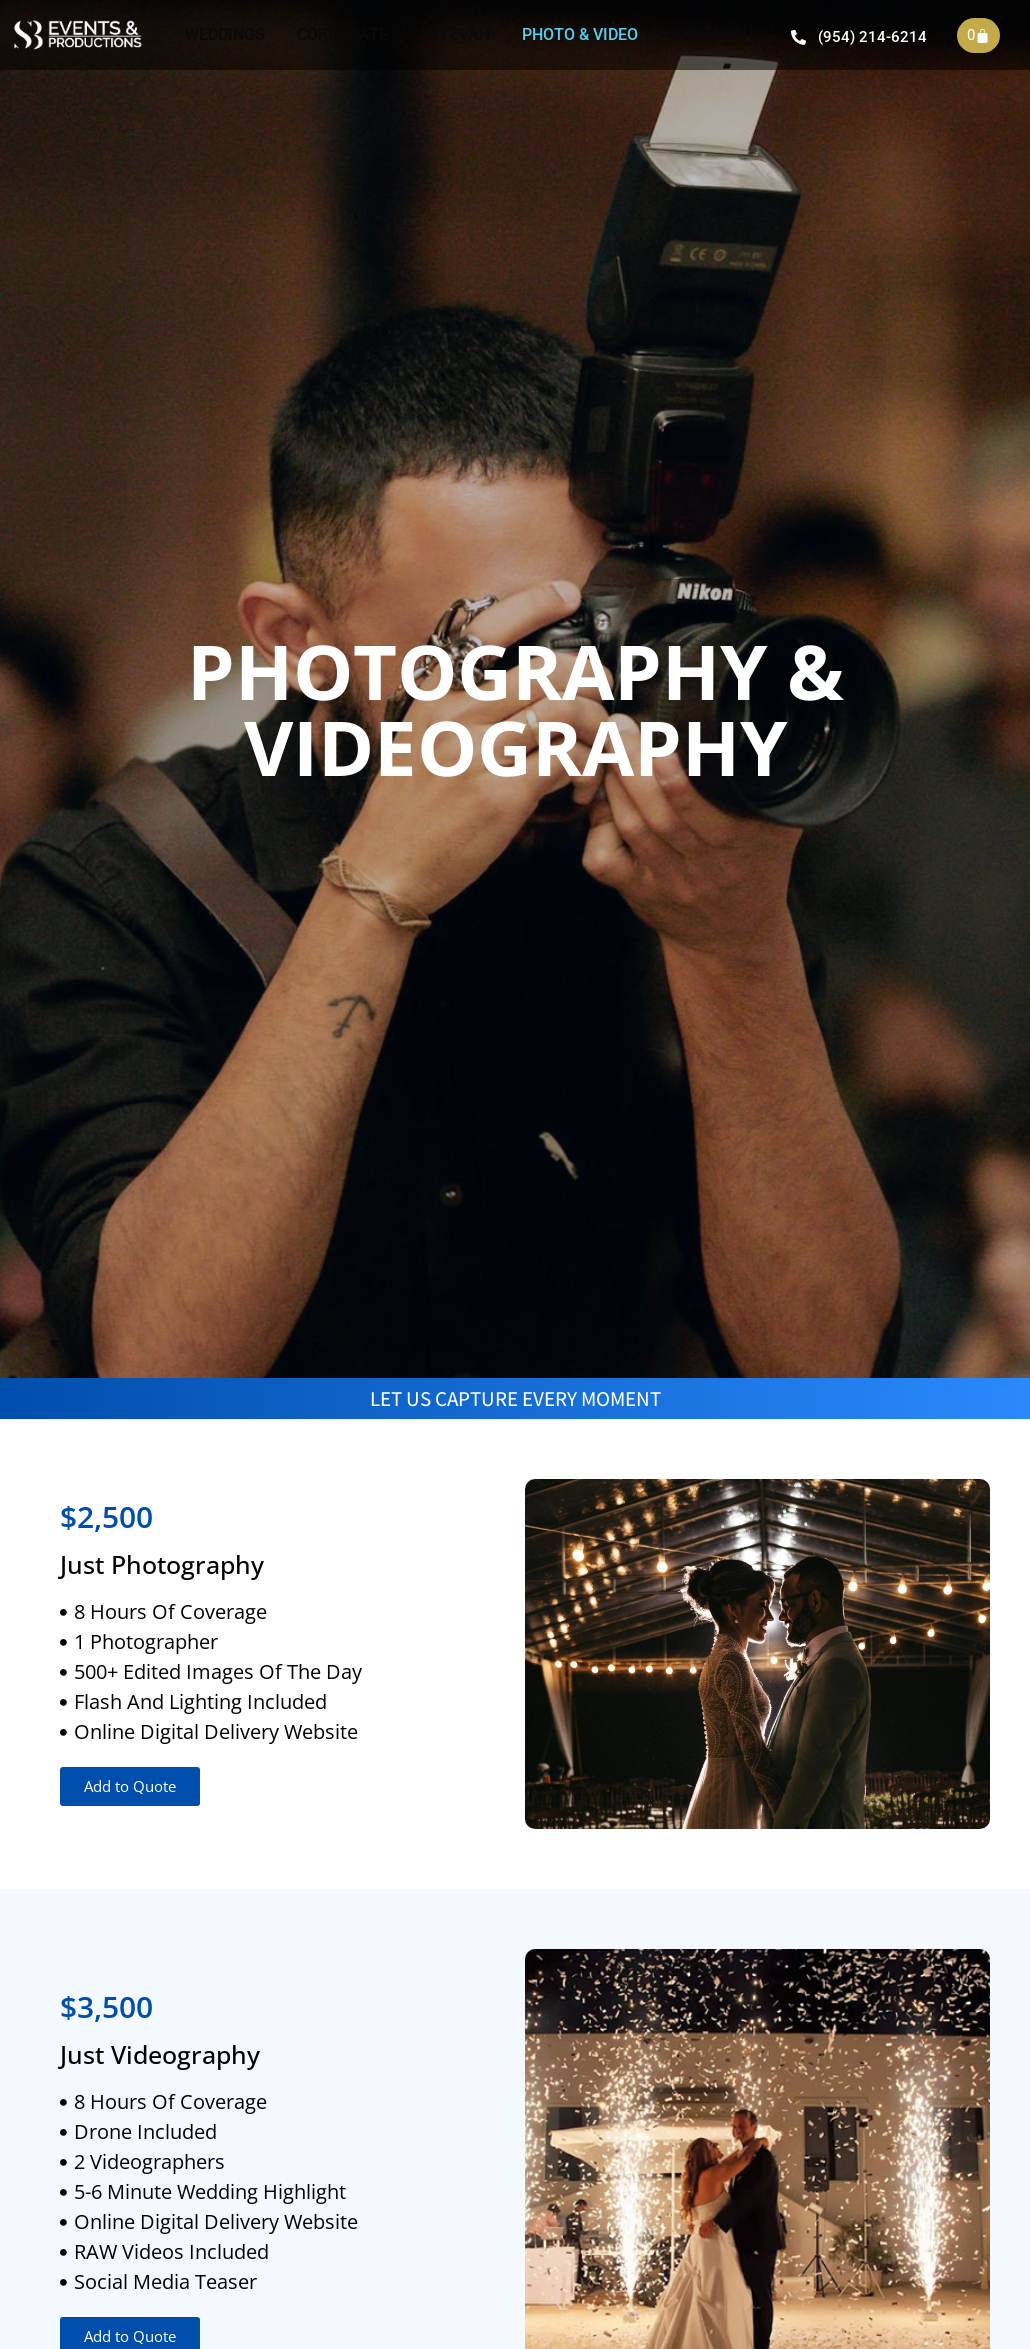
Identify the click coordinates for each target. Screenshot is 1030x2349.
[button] (130, 1786)
